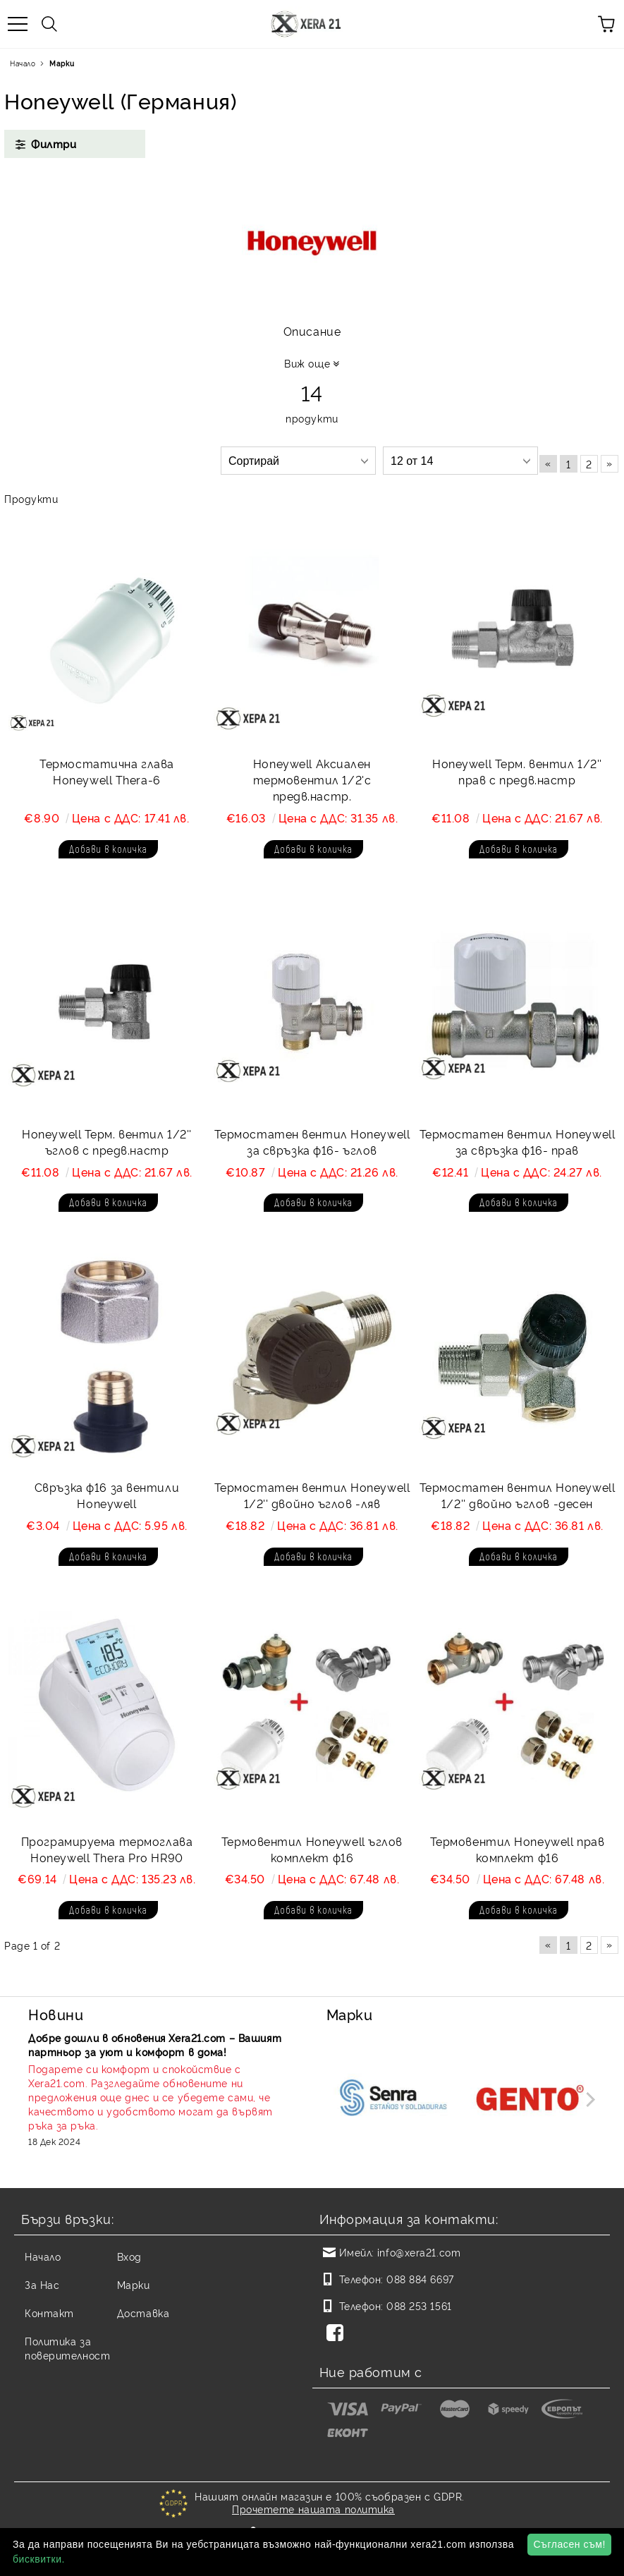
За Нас (42, 2284)
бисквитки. (39, 2559)
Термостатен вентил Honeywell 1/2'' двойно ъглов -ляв (312, 1495)
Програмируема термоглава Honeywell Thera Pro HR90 (106, 1849)
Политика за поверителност (67, 2348)
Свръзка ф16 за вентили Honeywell (107, 1495)
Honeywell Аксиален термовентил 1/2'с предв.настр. (312, 779)
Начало (22, 63)
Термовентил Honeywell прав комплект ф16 (517, 1849)
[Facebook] (337, 2334)
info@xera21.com (418, 2252)
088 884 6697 (420, 2278)
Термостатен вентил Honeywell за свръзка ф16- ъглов (312, 1142)
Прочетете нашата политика (313, 2508)
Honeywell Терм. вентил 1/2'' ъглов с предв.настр (107, 1142)
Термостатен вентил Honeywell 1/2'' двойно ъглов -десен (518, 1495)
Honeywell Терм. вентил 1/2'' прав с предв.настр (517, 771)
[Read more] (159, 2097)
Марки (133, 2284)
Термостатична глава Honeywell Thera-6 (106, 771)
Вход (129, 2256)
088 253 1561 (419, 2305)
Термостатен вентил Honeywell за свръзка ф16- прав (518, 1142)
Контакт (49, 2312)
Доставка (143, 2312)
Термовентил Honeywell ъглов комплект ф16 (312, 1849)
